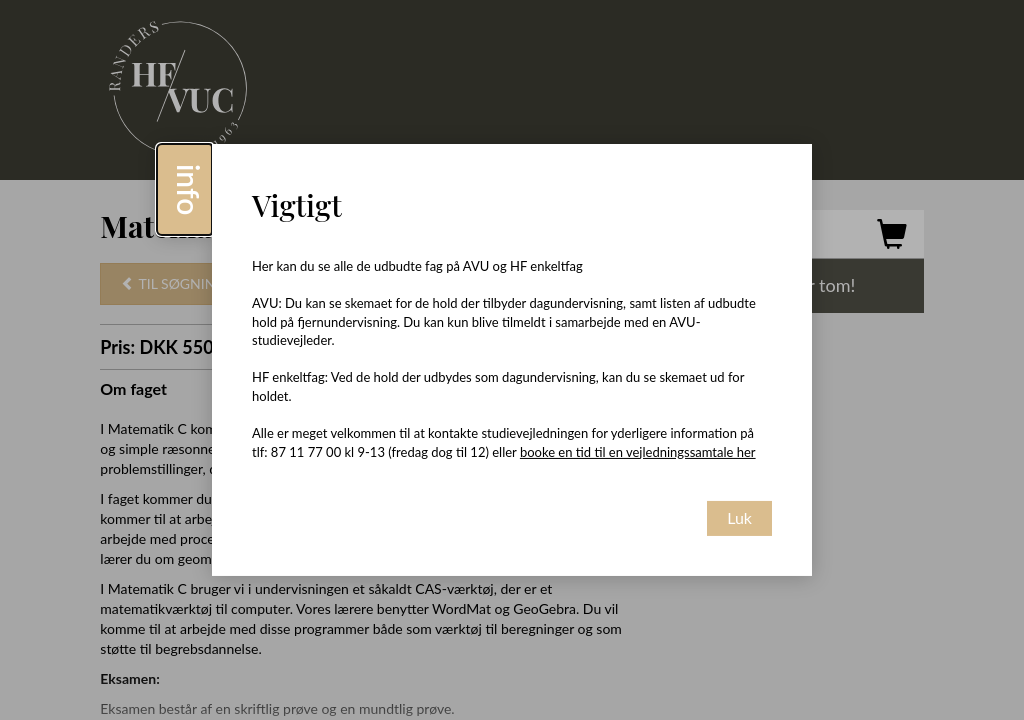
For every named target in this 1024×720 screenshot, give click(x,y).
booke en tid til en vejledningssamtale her (638, 452)
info (189, 189)
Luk (739, 517)
